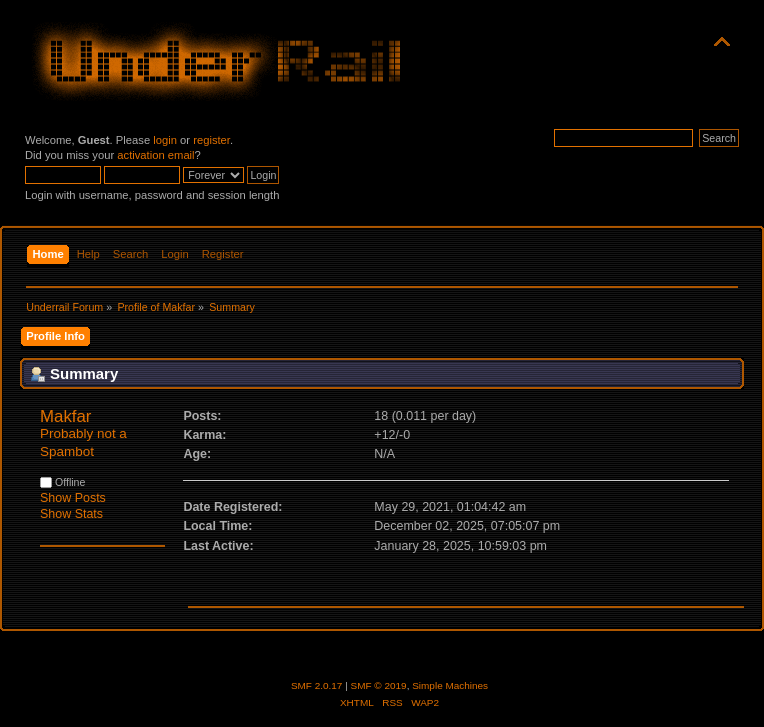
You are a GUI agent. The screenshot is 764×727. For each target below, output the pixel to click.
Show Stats (71, 514)
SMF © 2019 (379, 685)
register (211, 140)
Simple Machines (450, 685)
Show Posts (73, 498)
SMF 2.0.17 (317, 685)
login (165, 140)
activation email (155, 155)
